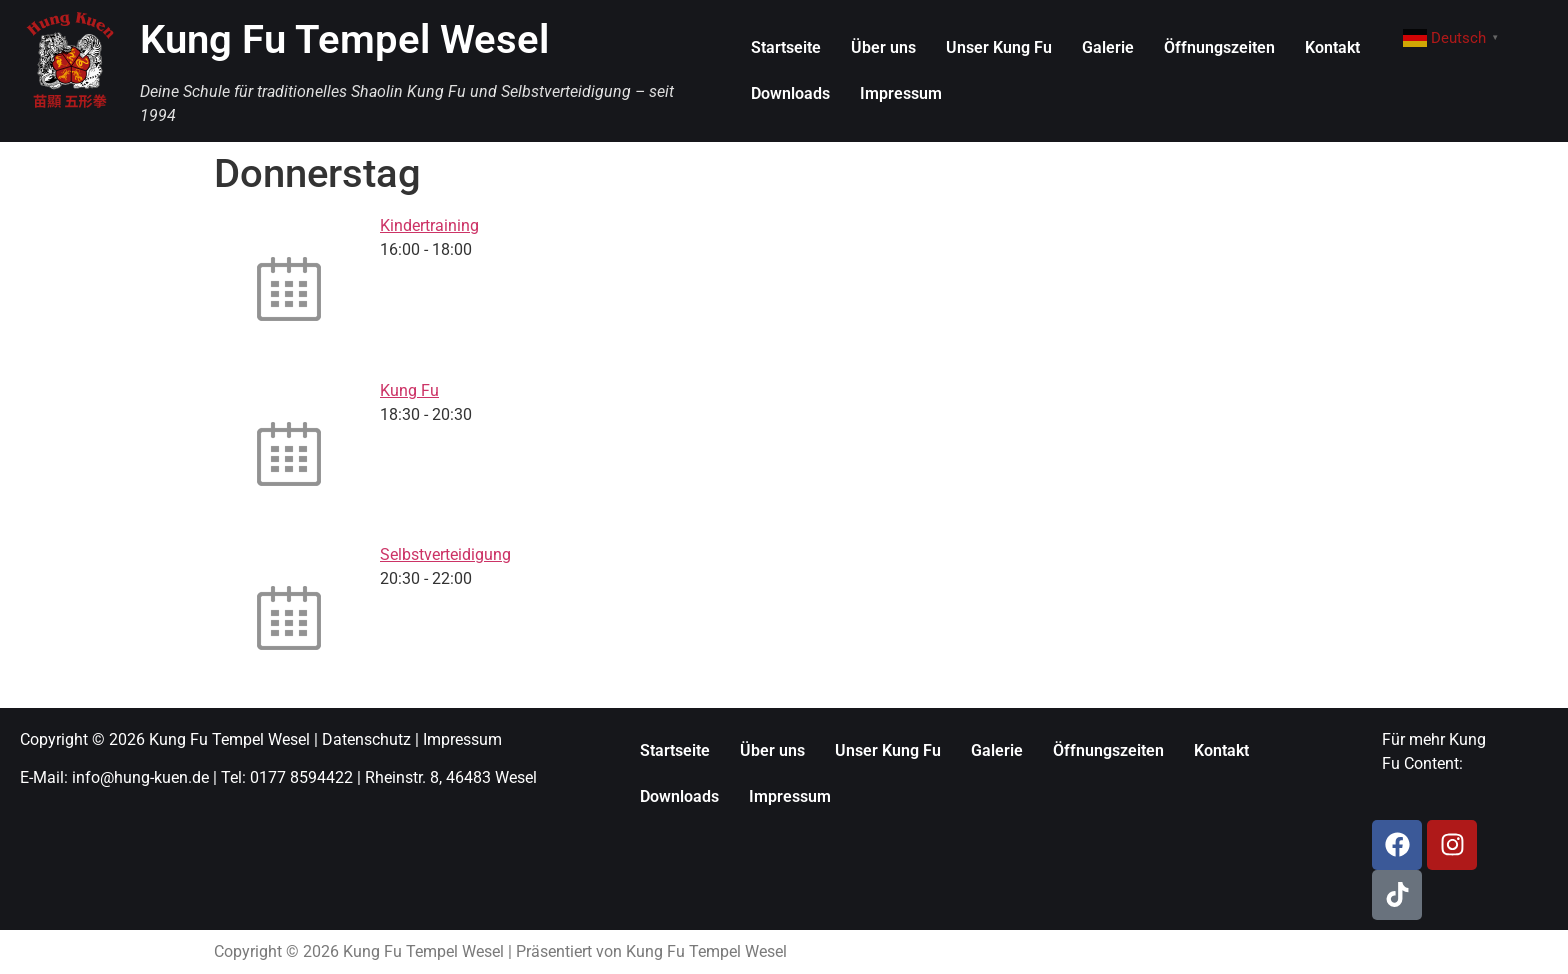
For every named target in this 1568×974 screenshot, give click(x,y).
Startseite (786, 47)
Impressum (901, 93)
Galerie (1108, 47)
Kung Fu (409, 390)
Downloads (790, 93)
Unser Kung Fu (999, 47)
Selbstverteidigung (445, 554)
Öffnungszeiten (1219, 47)
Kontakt (1332, 47)
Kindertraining (429, 225)
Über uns (883, 47)
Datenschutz (366, 739)
